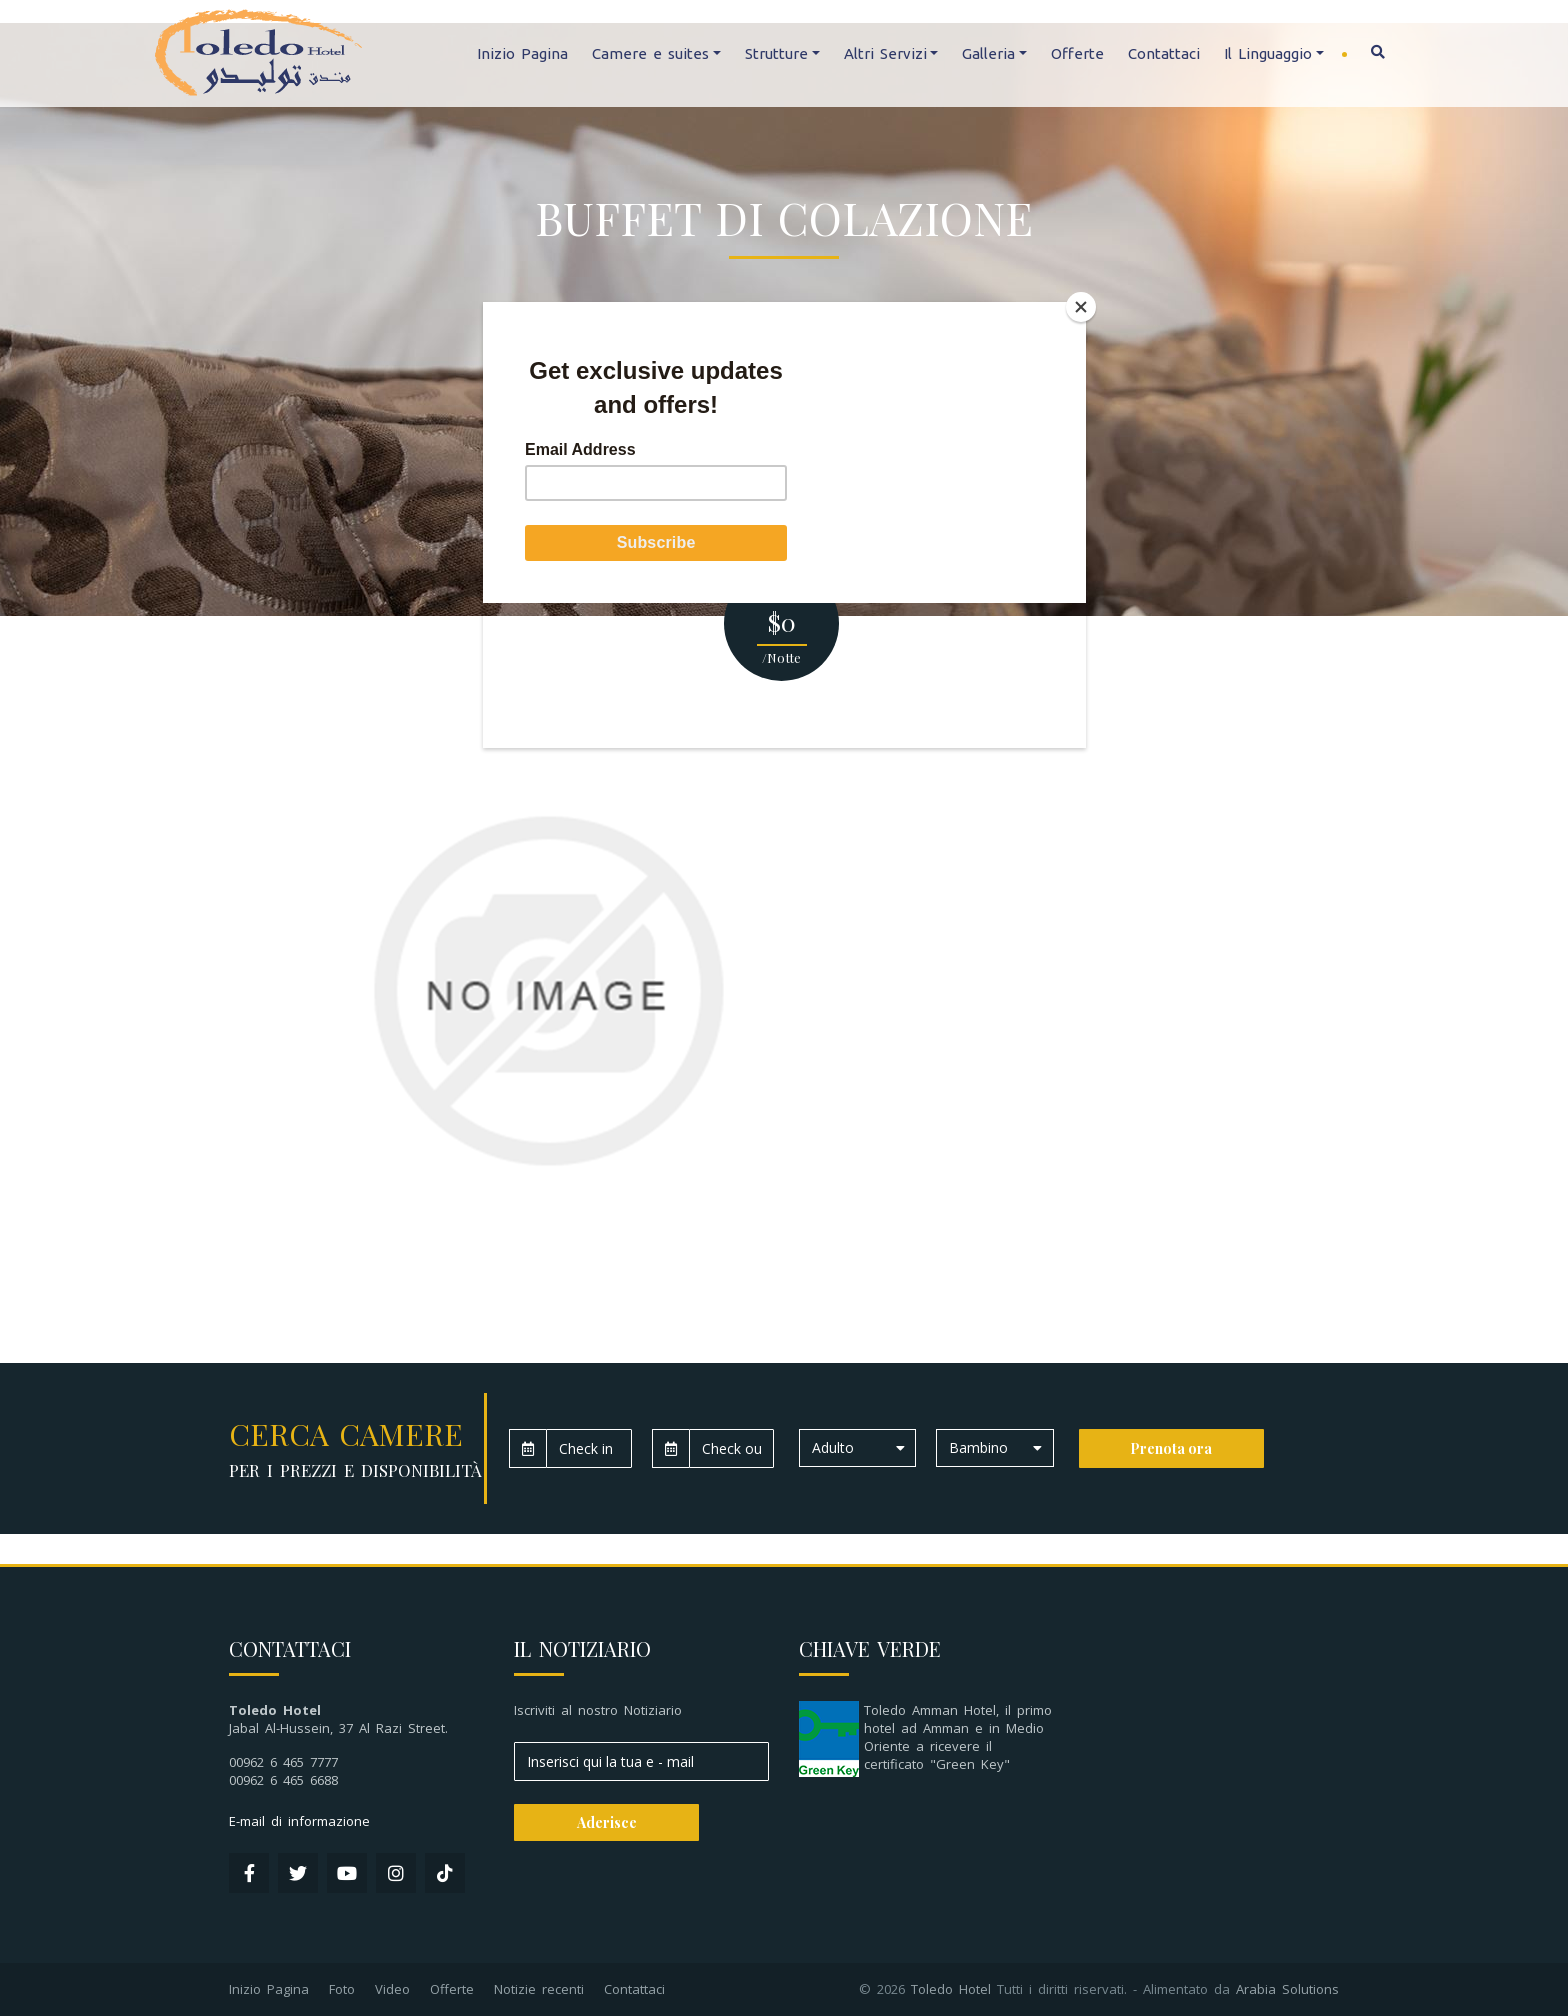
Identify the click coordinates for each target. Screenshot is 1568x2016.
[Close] (1081, 307)
